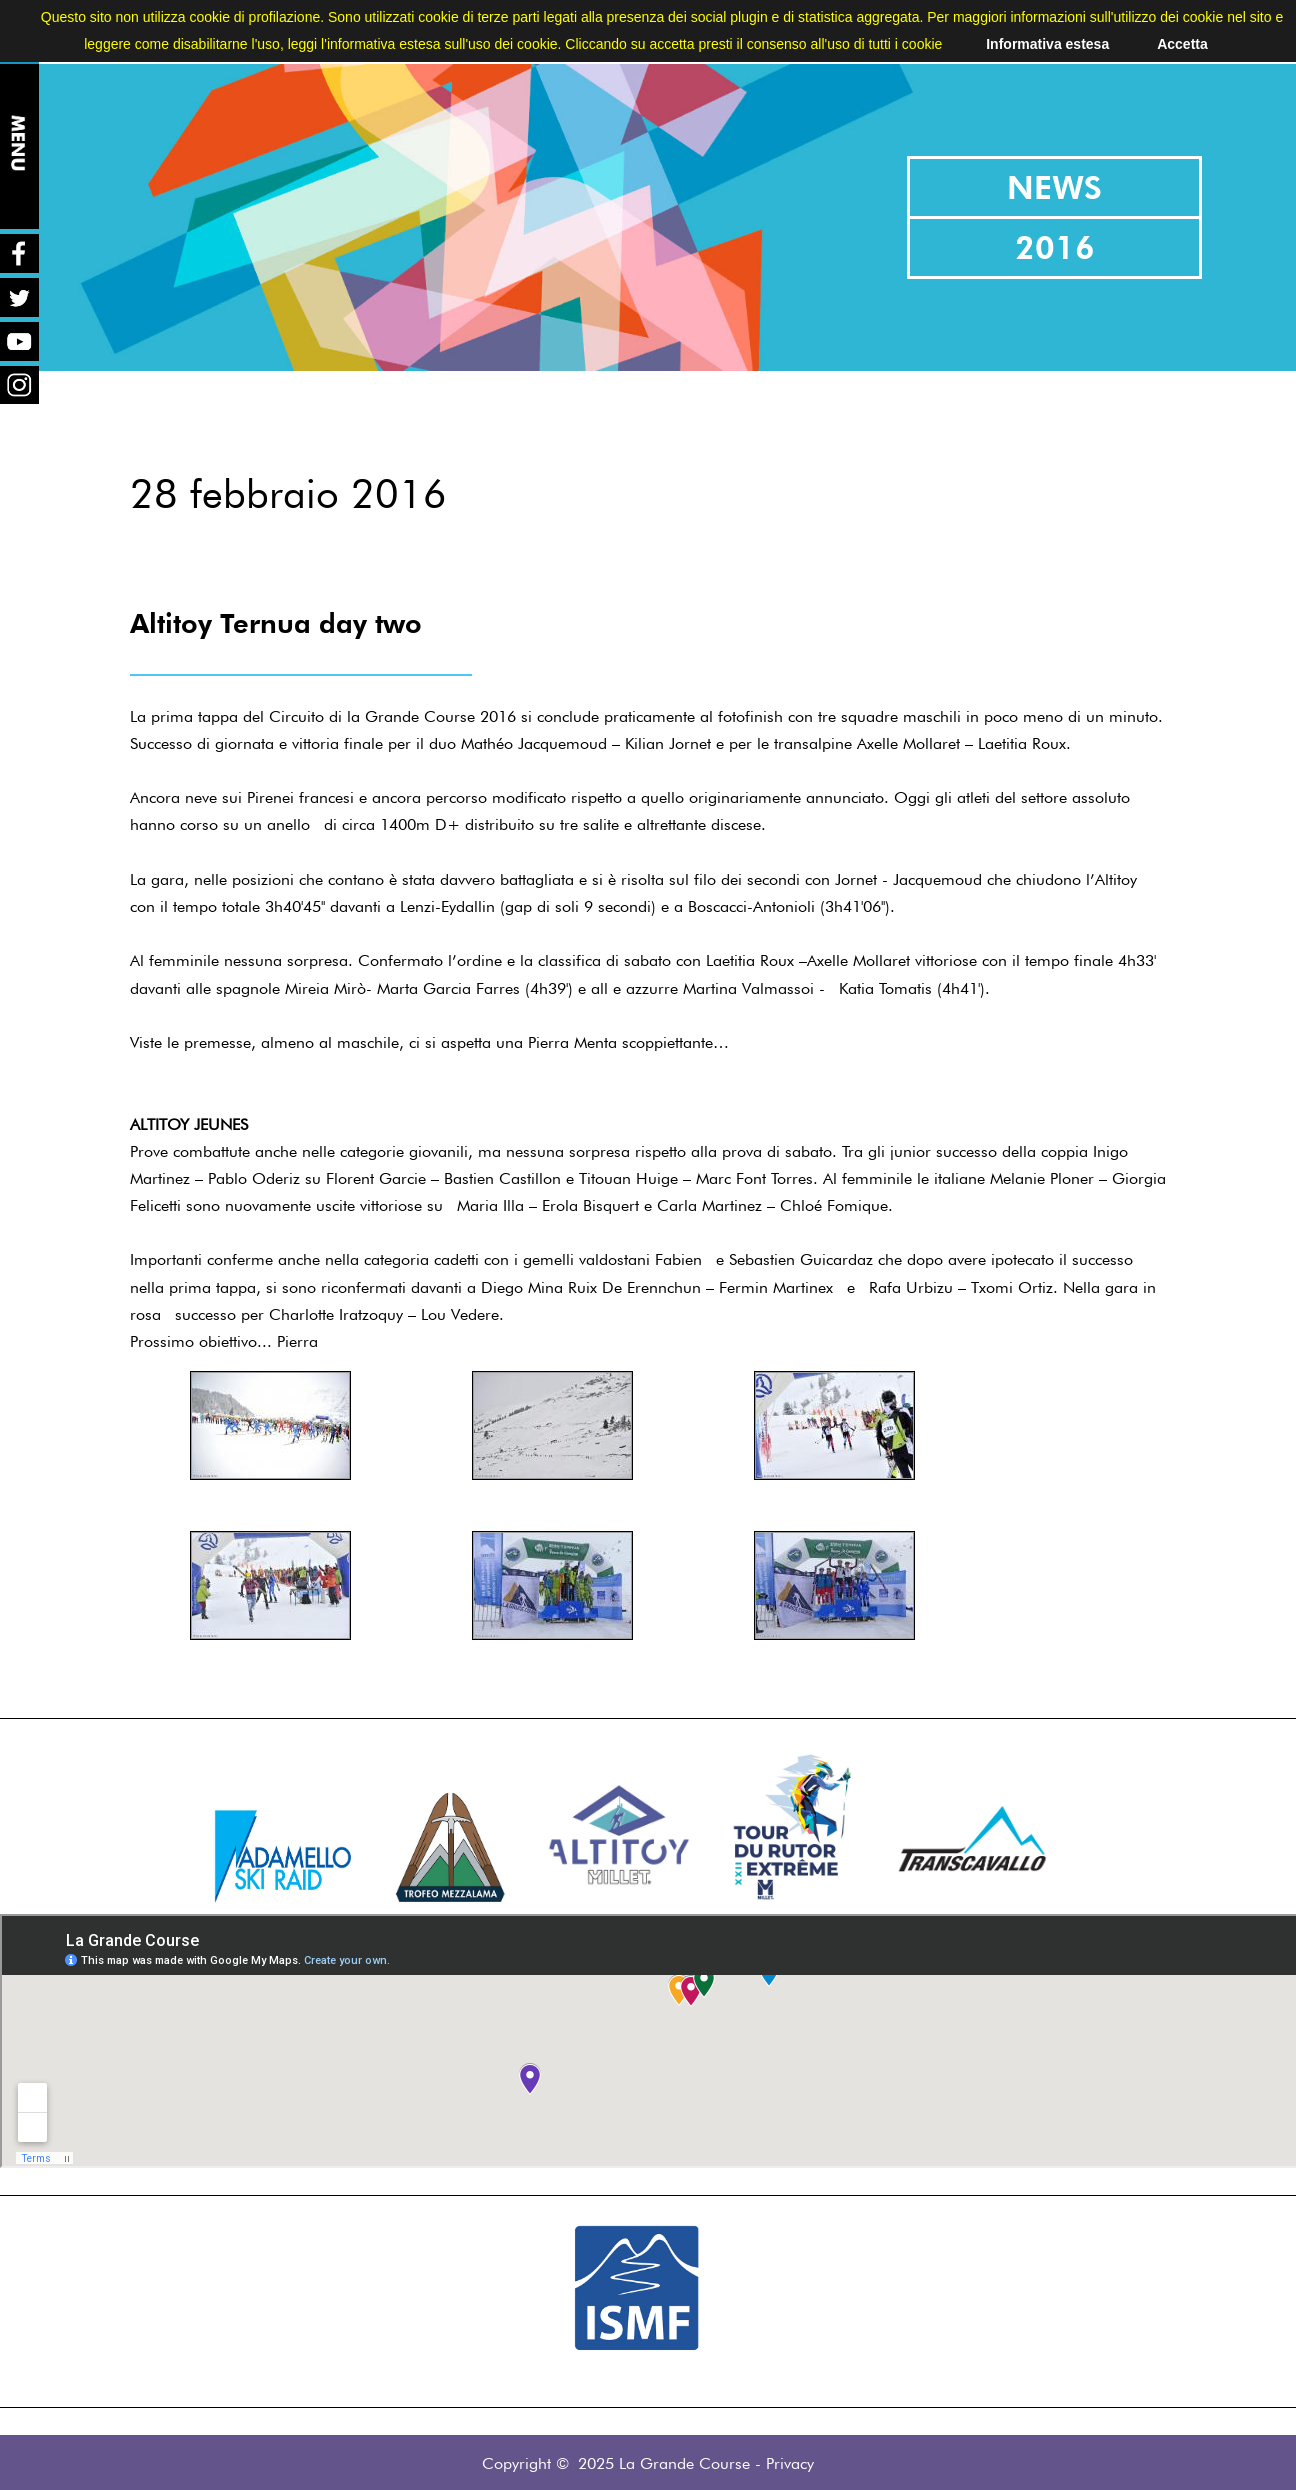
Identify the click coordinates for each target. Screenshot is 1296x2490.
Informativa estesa (1047, 44)
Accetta (1182, 44)
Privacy (790, 2463)
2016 (1055, 247)
